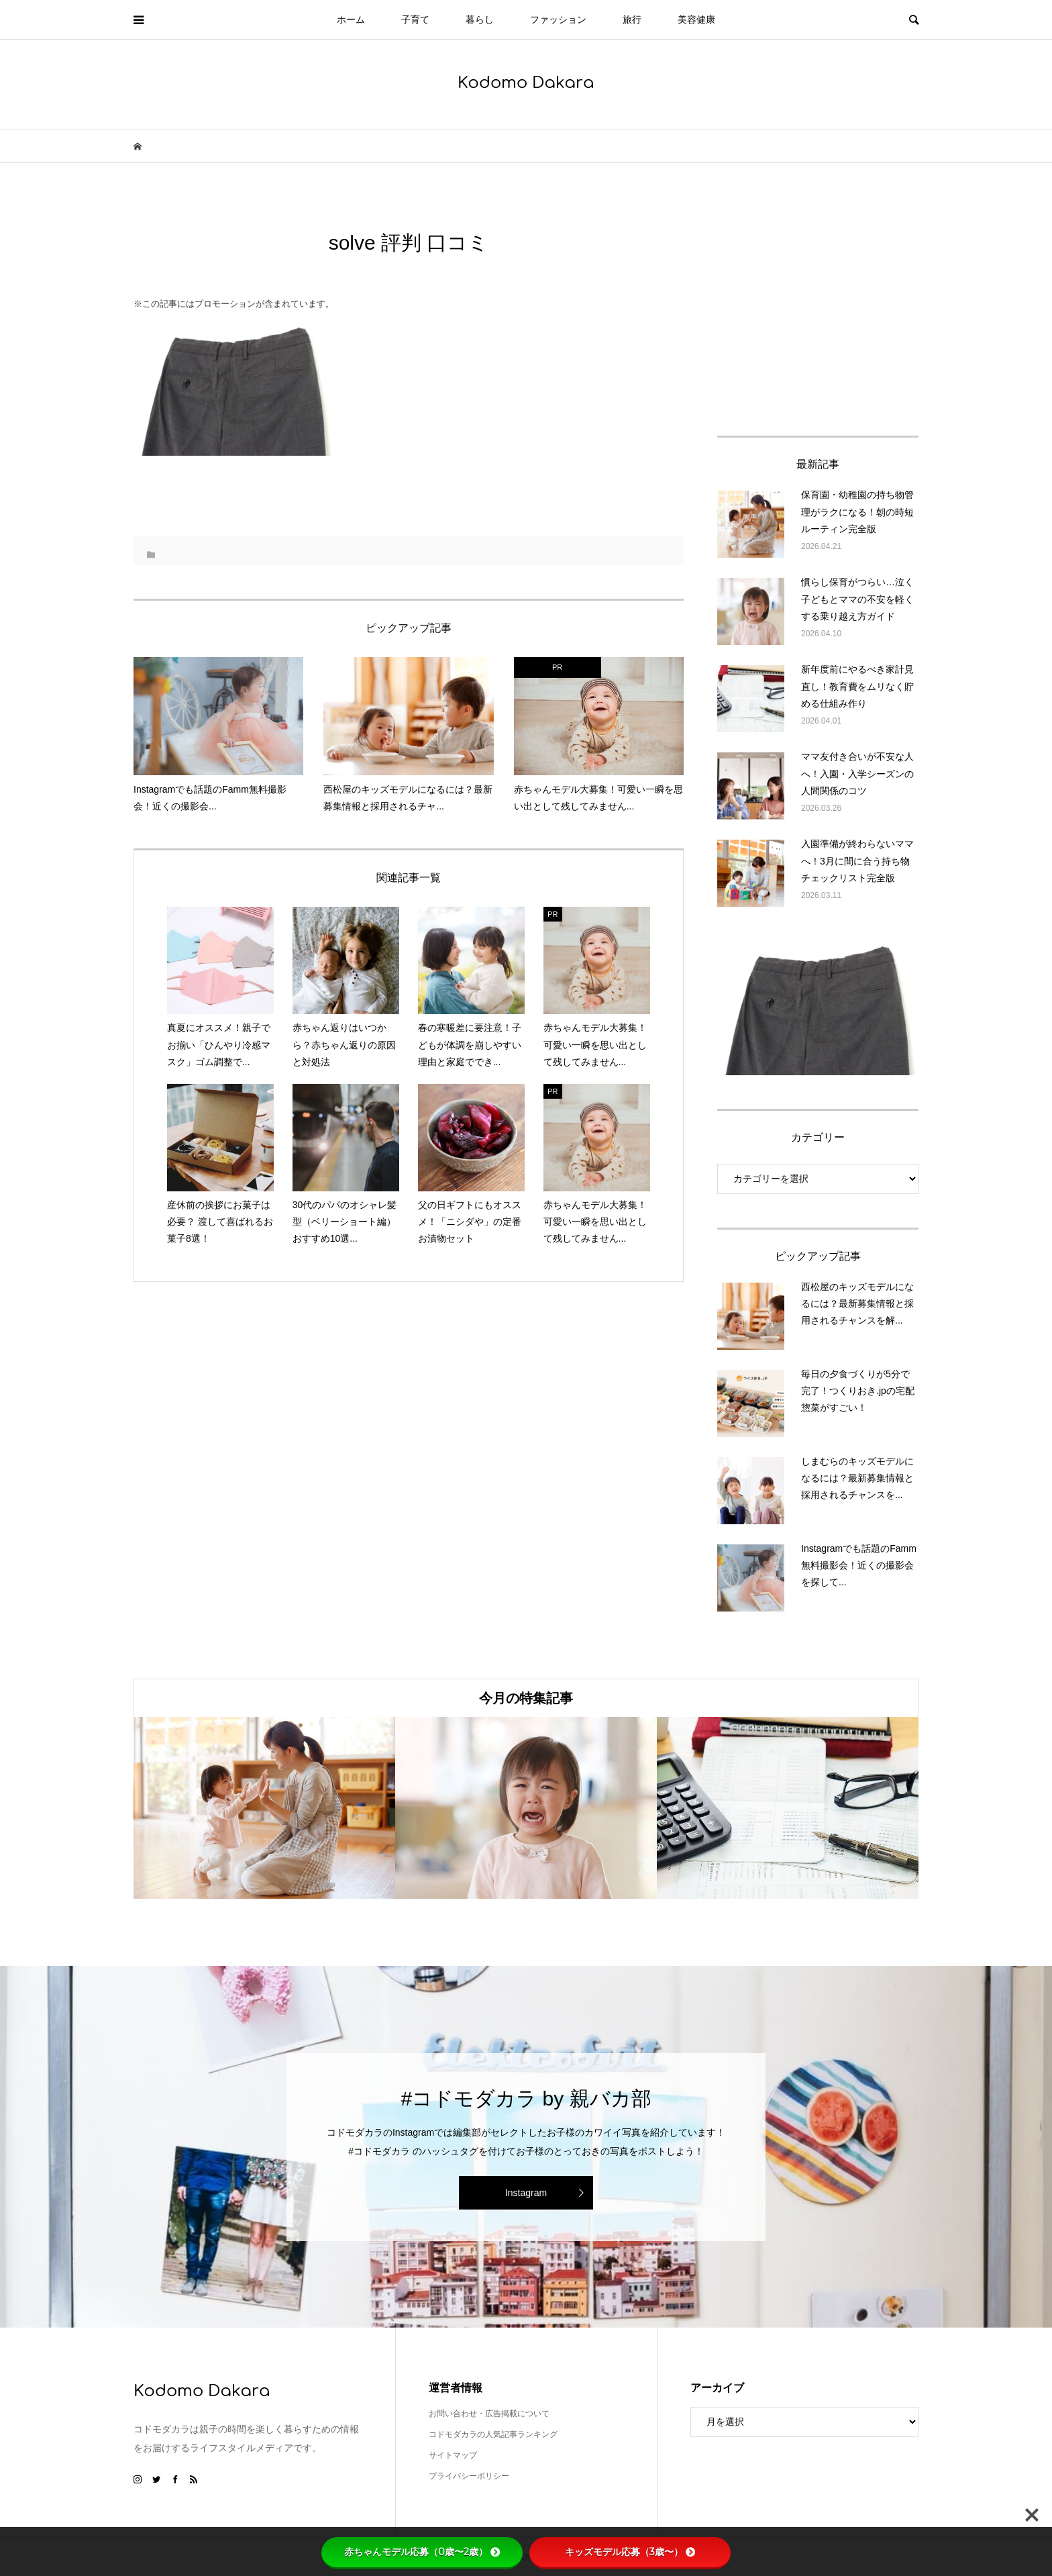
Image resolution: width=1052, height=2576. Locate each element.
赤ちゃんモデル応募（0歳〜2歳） (422, 2552)
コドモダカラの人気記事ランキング (493, 2434)
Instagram (526, 2192)
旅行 (632, 19)
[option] (264, 1808)
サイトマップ (453, 2455)
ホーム (351, 19)
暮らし (480, 19)
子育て (415, 19)
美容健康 (696, 19)
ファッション (558, 19)
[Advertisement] (817, 313)
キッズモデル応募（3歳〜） (630, 2552)
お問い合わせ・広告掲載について (489, 2413)
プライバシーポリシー (469, 2476)
